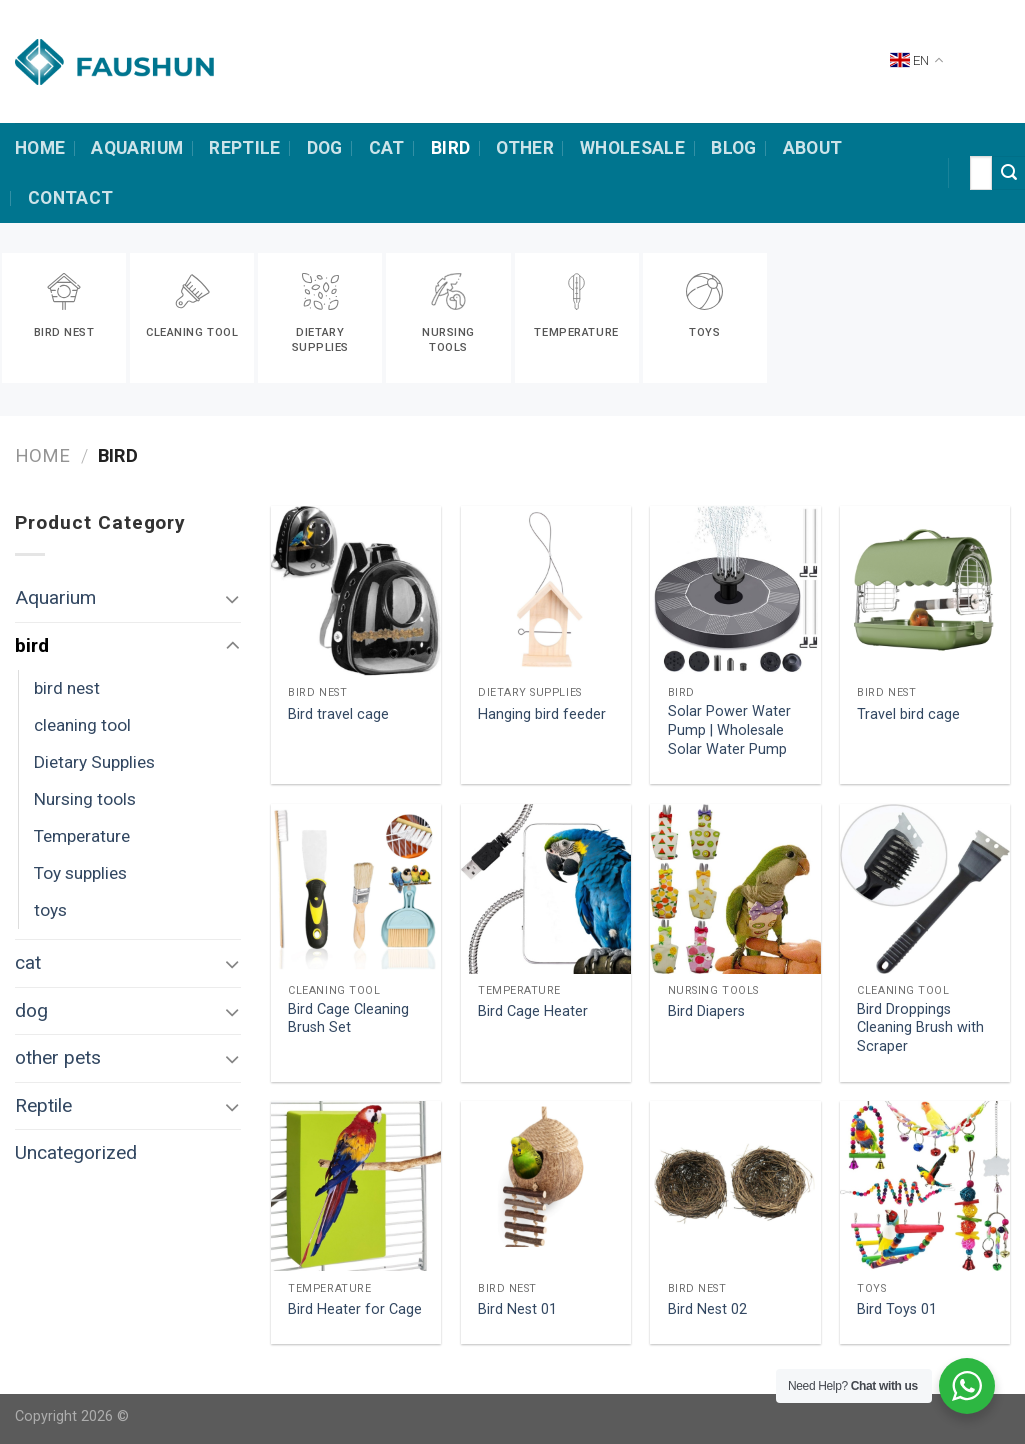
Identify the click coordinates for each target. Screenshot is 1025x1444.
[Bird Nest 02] (735, 1186)
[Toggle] (232, 598)
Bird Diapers (706, 1011)
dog (325, 148)
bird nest (67, 688)
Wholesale (632, 148)
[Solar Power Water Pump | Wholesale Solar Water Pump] (735, 591)
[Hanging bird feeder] (546, 591)
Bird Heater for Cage (355, 1309)
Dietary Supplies (94, 762)
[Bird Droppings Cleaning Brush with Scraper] (925, 889)
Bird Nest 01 (517, 1309)
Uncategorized (76, 1152)
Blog (733, 148)
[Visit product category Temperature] (577, 318)
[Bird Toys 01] (925, 1186)
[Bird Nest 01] (546, 1186)
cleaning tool (82, 725)
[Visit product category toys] (705, 318)
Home (42, 455)
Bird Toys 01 (897, 1309)
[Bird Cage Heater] (546, 889)
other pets (58, 1057)
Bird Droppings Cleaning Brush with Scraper (920, 1028)
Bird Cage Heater (533, 1011)
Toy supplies (80, 873)
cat (387, 148)
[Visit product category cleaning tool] (192, 318)
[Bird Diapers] (735, 889)
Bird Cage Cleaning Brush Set (348, 1019)
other (525, 148)
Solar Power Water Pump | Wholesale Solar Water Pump (729, 730)
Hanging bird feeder (542, 714)
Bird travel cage (338, 714)
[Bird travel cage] (356, 591)
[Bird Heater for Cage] (356, 1186)
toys (50, 910)
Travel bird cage (908, 714)
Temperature (82, 836)
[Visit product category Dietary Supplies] (320, 318)
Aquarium (137, 148)
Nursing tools (85, 799)
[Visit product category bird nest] (64, 318)
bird (450, 148)
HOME (40, 148)
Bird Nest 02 (707, 1309)
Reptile (244, 148)
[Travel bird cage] (925, 591)
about (813, 148)
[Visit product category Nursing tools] (448, 318)
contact (70, 198)
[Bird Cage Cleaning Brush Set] (356, 889)
